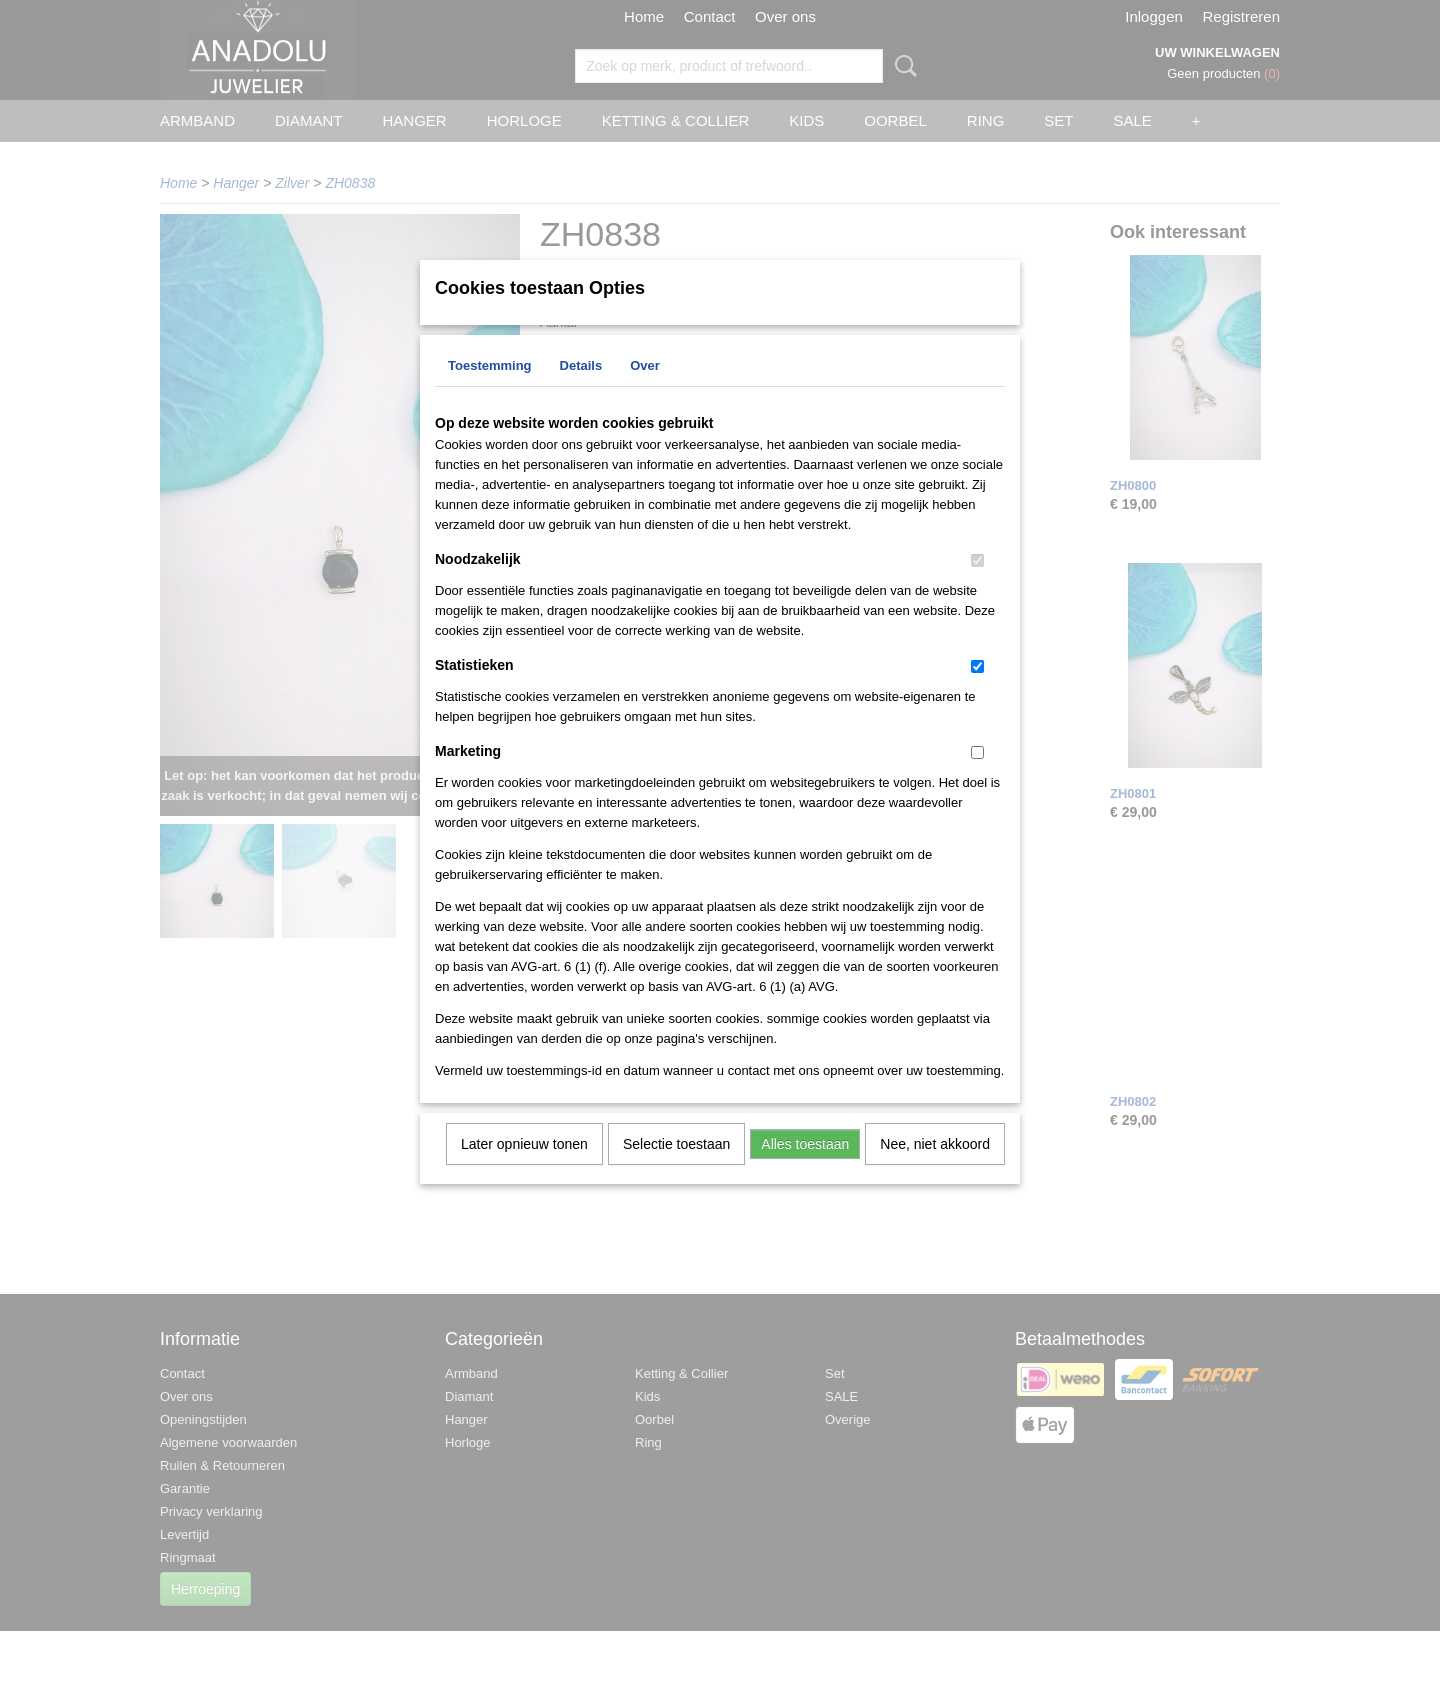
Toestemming (490, 391)
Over (645, 391)
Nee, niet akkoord (935, 1170)
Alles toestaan (805, 1170)
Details (581, 391)
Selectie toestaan (676, 1170)
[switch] (977, 586)
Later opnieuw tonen (524, 1170)
